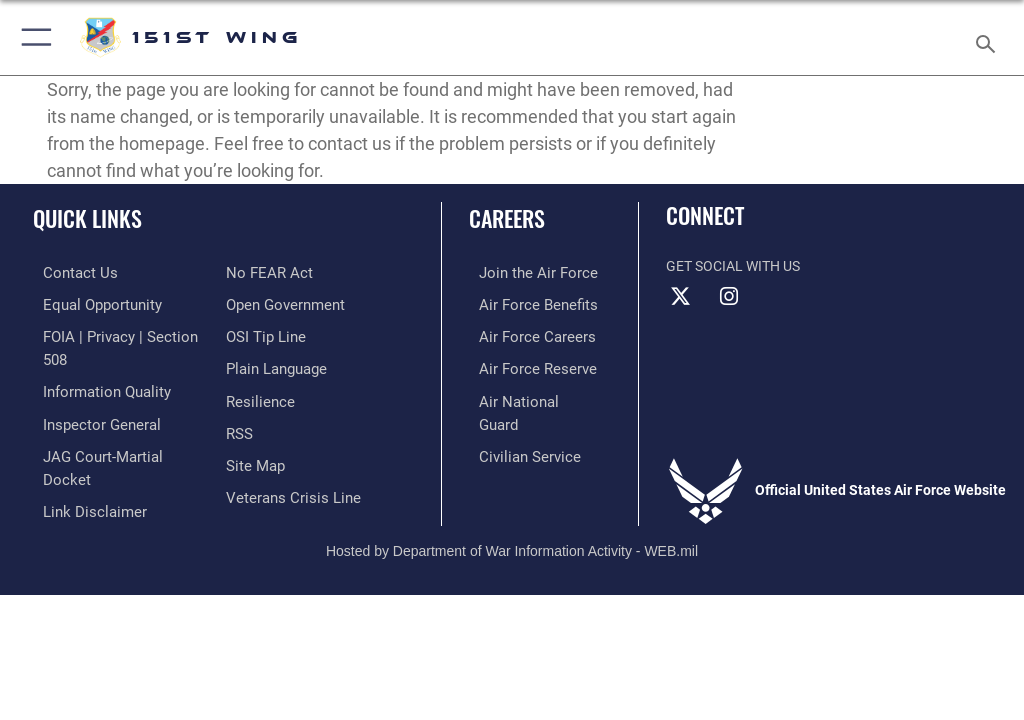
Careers (507, 218)
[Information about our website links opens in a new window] (79, 456)
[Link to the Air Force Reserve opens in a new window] (522, 364)
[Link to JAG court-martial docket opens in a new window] (112, 425)
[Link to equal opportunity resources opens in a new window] (89, 303)
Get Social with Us (733, 266)
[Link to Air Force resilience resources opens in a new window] (256, 364)
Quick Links (87, 218)
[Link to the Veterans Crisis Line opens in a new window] (287, 456)
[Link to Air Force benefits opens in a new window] (523, 303)
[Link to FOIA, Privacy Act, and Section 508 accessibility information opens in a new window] (117, 333)
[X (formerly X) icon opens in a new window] (681, 297)
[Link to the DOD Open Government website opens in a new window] (282, 272)
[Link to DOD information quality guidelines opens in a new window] (93, 364)
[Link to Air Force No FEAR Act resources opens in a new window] (72, 487)
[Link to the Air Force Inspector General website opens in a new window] (88, 395)
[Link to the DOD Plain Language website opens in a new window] (274, 333)
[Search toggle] (989, 37)
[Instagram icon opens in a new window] (729, 297)
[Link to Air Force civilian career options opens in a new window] (514, 425)
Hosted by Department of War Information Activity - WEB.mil (512, 523)
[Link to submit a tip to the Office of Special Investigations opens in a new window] (262, 303)
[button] (32, 37)
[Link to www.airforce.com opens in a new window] (523, 272)
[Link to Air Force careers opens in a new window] (522, 333)
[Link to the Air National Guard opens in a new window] (526, 395)
